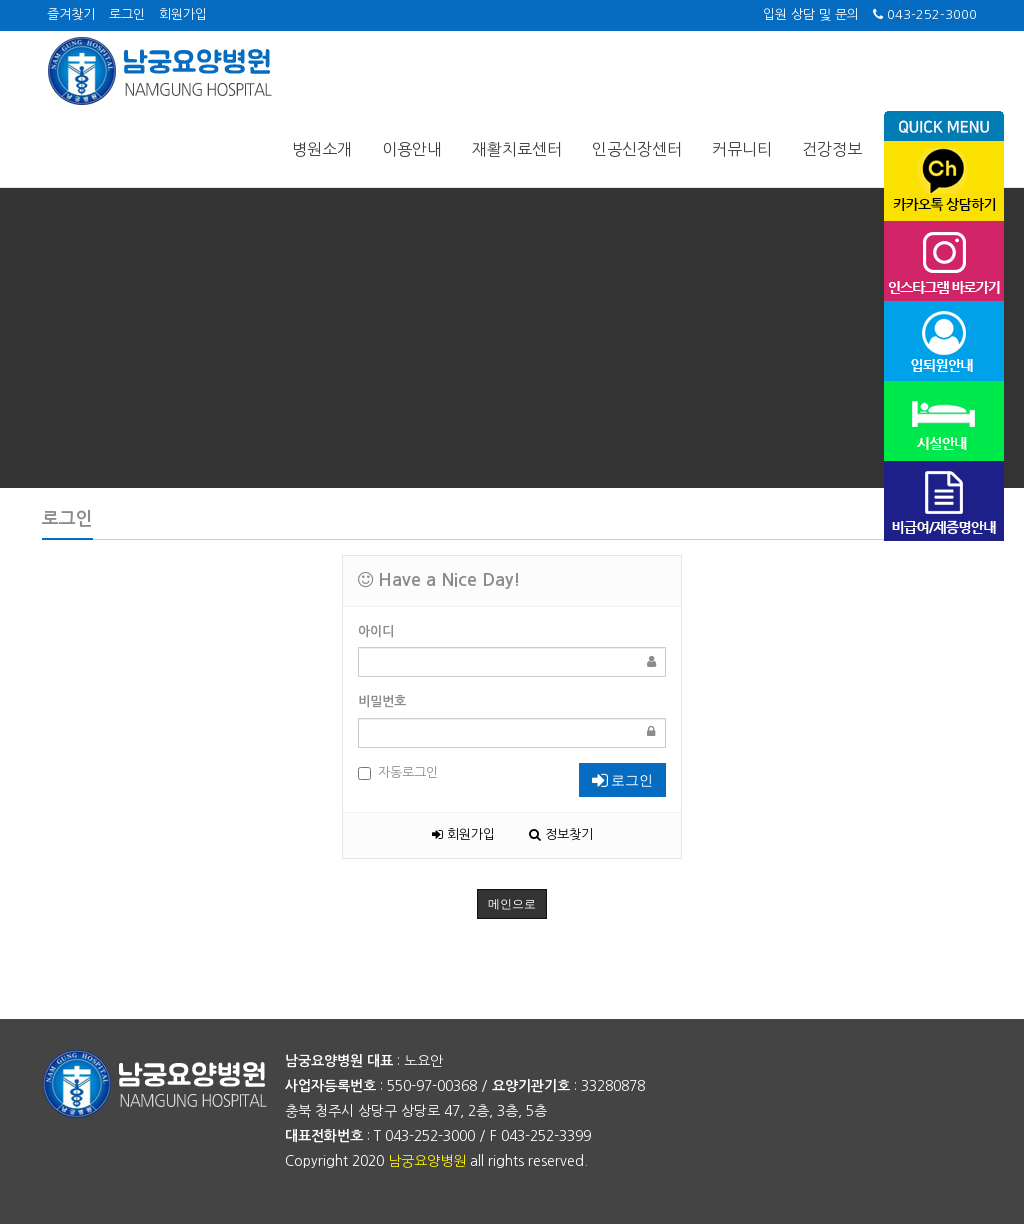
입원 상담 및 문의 (811, 14)
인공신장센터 (637, 149)
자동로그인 (398, 773)
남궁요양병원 (427, 1161)
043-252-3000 (925, 14)
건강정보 (832, 149)
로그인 (127, 14)
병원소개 (322, 149)
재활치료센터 (517, 149)
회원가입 (183, 14)
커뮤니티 (742, 149)
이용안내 (412, 149)
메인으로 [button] (512, 904)
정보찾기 (561, 834)
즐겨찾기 (71, 14)
